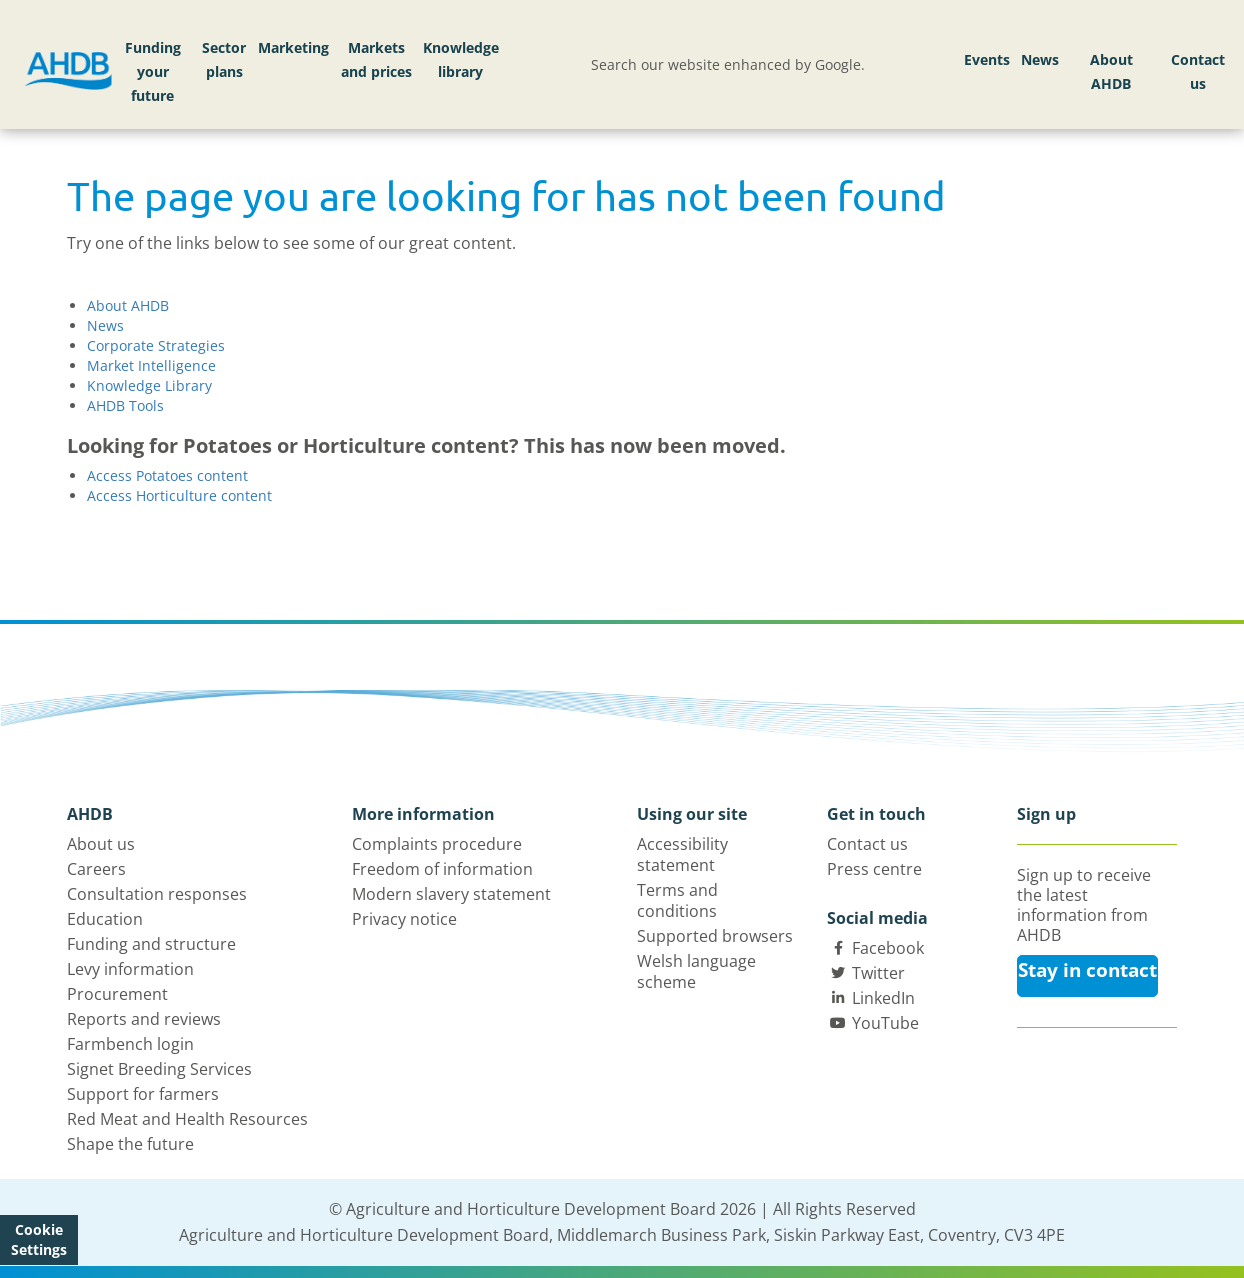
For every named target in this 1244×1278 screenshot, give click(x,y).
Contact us (1198, 71)
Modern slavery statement (451, 894)
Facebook (888, 948)
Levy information (130, 969)
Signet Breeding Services (159, 1069)
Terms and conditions (677, 900)
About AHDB (1111, 71)
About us (101, 844)
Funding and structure (151, 944)
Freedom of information (442, 869)
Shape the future (130, 1144)
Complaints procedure (437, 844)
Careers (96, 869)
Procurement (117, 994)
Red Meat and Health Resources (187, 1119)
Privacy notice (404, 919)
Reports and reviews (144, 1019)
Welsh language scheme (696, 971)
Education (105, 919)
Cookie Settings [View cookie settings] (39, 1239)
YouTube (885, 1023)
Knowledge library (461, 59)
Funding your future (153, 71)
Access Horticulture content (179, 495)
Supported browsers (715, 936)
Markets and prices (376, 59)
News (1040, 59)
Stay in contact (1087, 970)
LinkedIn (883, 998)
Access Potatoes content (167, 475)
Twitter (878, 973)
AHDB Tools (125, 405)
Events (987, 59)
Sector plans (224, 59)
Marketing (293, 47)
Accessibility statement (682, 854)
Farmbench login (130, 1044)
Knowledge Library (149, 385)
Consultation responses (157, 894)
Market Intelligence (151, 365)
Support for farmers (143, 1094)
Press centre (874, 869)
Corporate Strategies (156, 345)
